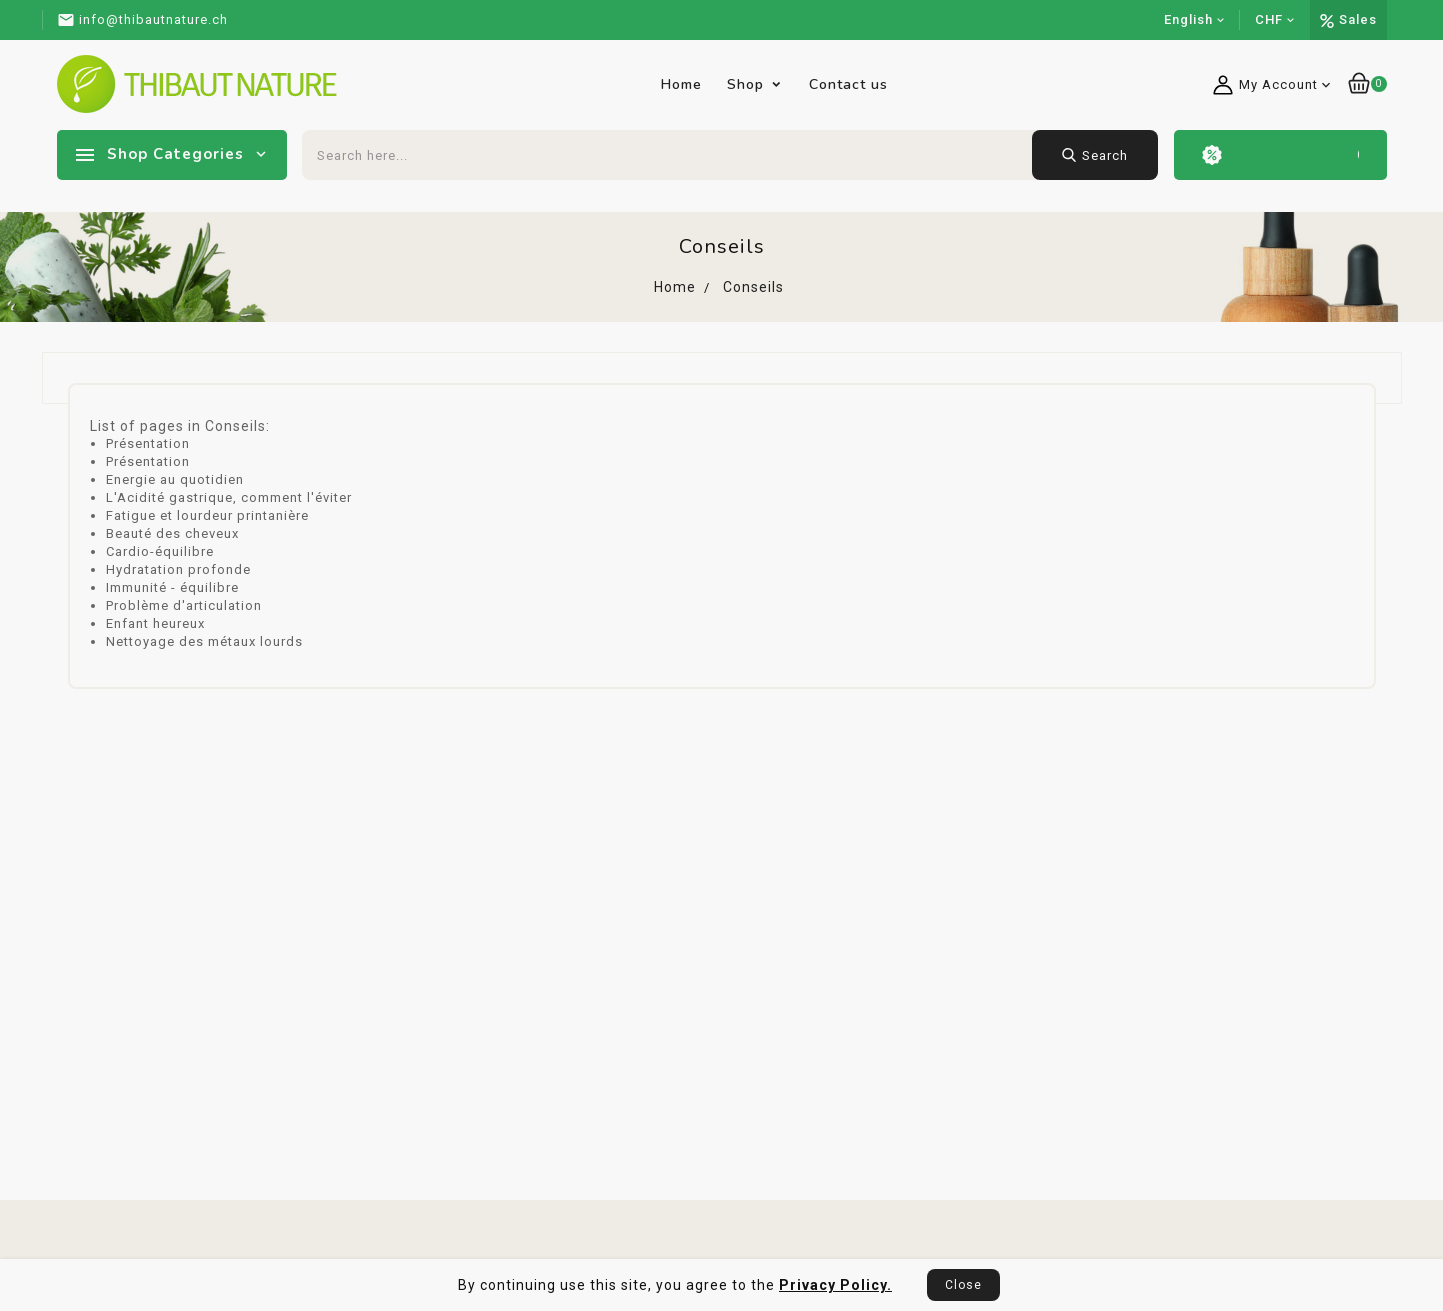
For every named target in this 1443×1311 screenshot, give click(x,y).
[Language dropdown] (1194, 20)
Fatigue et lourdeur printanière (207, 515)
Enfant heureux (155, 623)
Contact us (848, 84)
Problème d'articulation (184, 605)
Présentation (148, 443)
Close (963, 1285)
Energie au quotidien (175, 479)
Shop (745, 84)
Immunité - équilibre (172, 587)
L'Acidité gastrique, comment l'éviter (229, 497)
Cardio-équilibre (160, 551)
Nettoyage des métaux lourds (204, 641)
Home (681, 84)
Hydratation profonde (178, 569)
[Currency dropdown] (1275, 20)
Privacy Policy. (835, 1285)
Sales (1358, 19)
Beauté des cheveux (172, 533)
